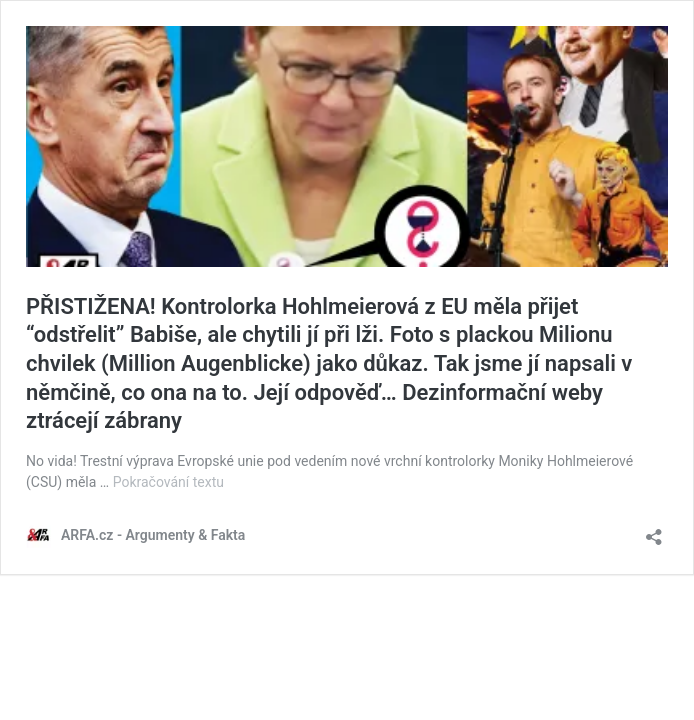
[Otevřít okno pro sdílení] (654, 530)
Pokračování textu (168, 482)
